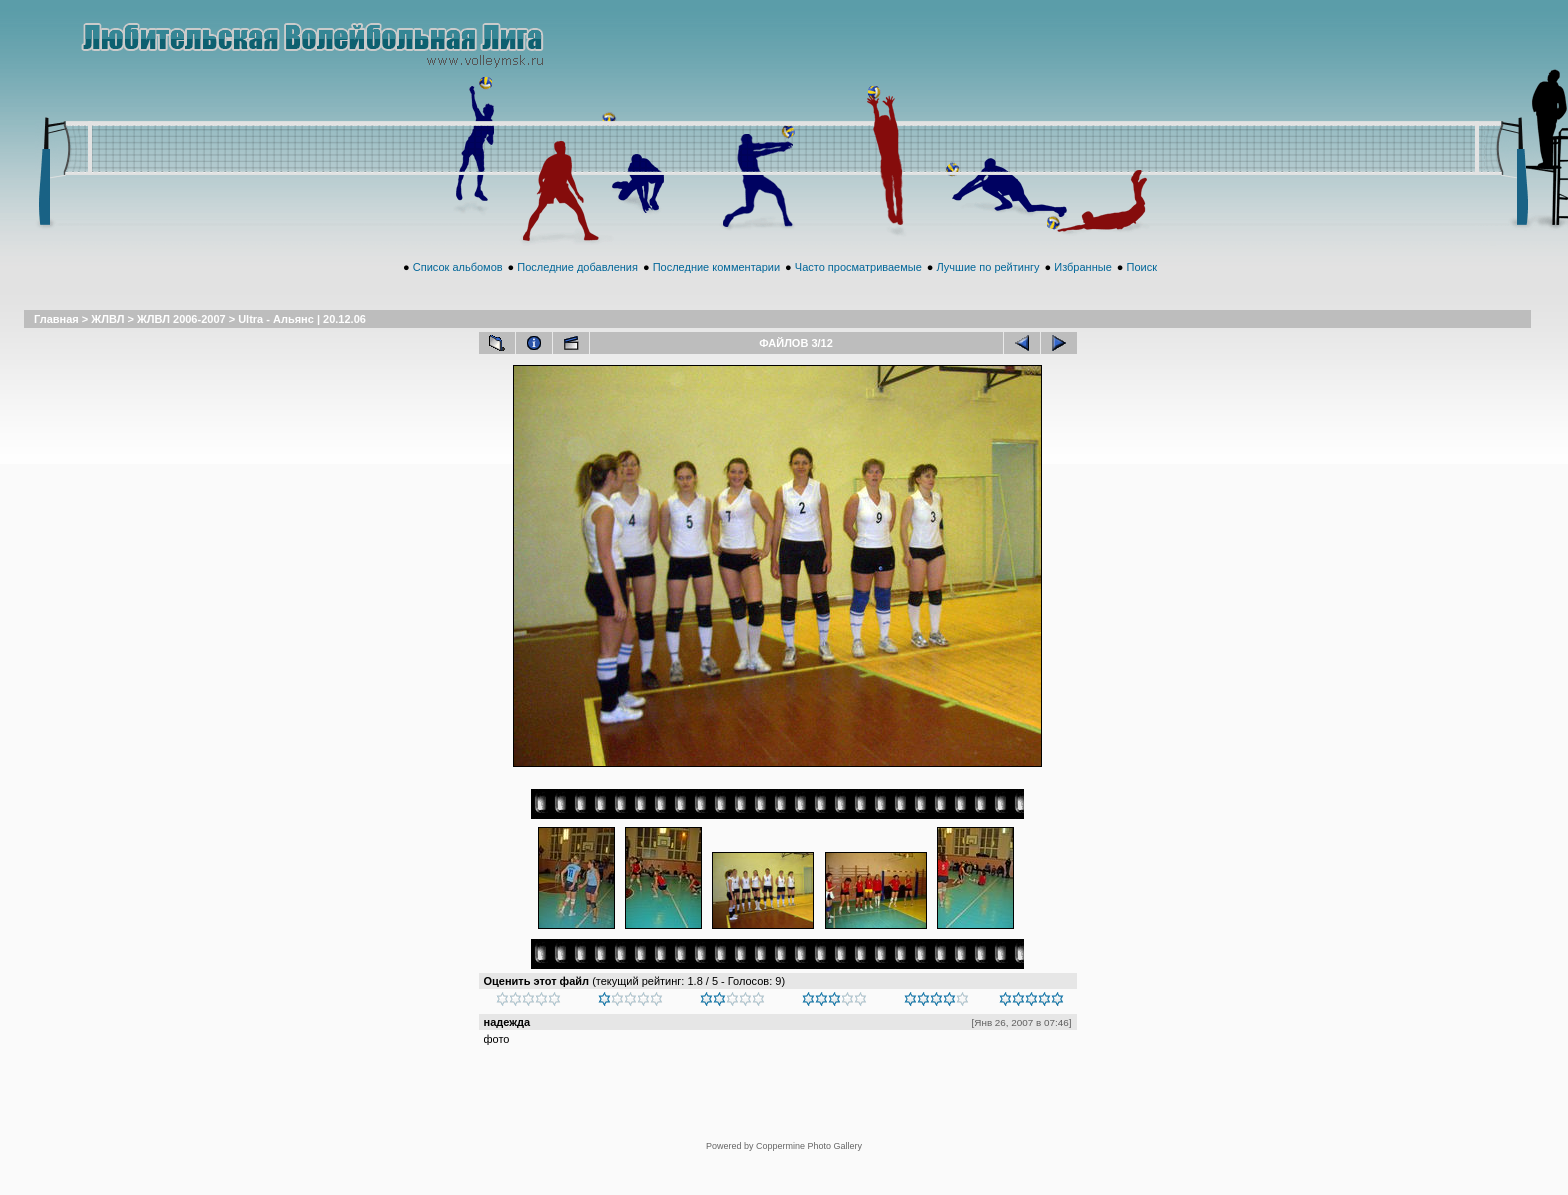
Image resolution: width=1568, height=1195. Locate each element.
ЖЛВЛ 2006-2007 (181, 341)
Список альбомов (458, 289)
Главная (56, 341)
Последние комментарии (716, 289)
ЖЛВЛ (107, 341)
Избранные (1083, 289)
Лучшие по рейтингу (988, 289)
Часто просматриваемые (858, 289)
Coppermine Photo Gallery (809, 1112)
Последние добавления (577, 289)
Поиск (1141, 289)
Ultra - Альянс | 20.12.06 (302, 341)
